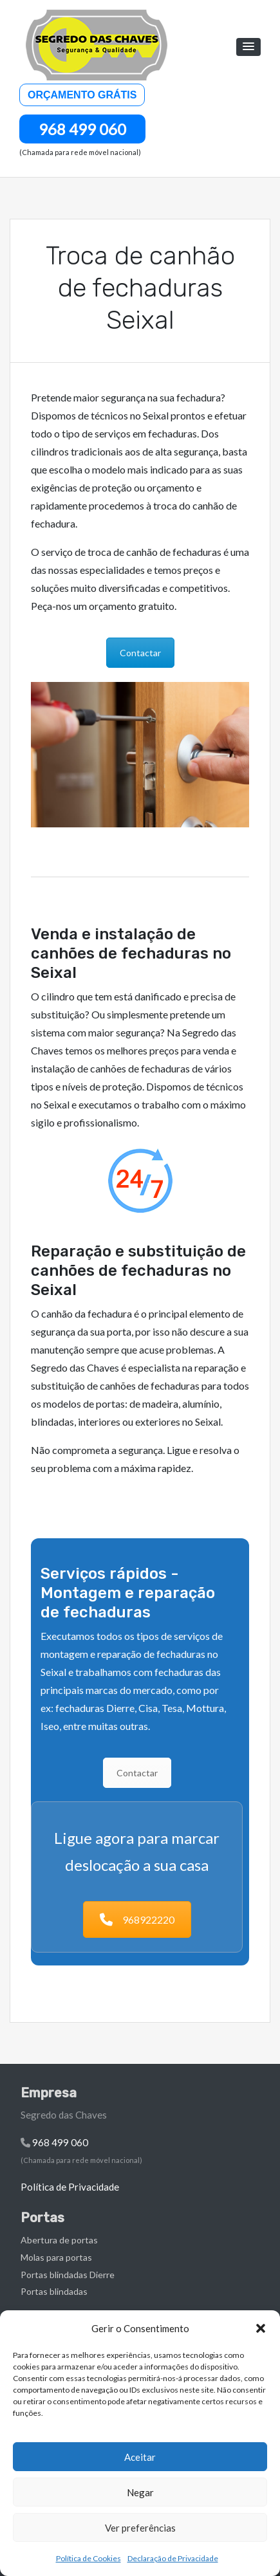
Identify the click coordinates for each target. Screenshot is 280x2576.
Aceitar (140, 2457)
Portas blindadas (54, 2291)
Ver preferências (140, 2528)
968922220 (137, 1919)
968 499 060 (82, 129)
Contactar (140, 652)
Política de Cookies (88, 2558)
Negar (140, 2492)
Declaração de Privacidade (172, 2558)
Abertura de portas (59, 2239)
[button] (260, 2328)
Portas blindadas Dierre (68, 2274)
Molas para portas (56, 2257)
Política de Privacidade (70, 2187)
